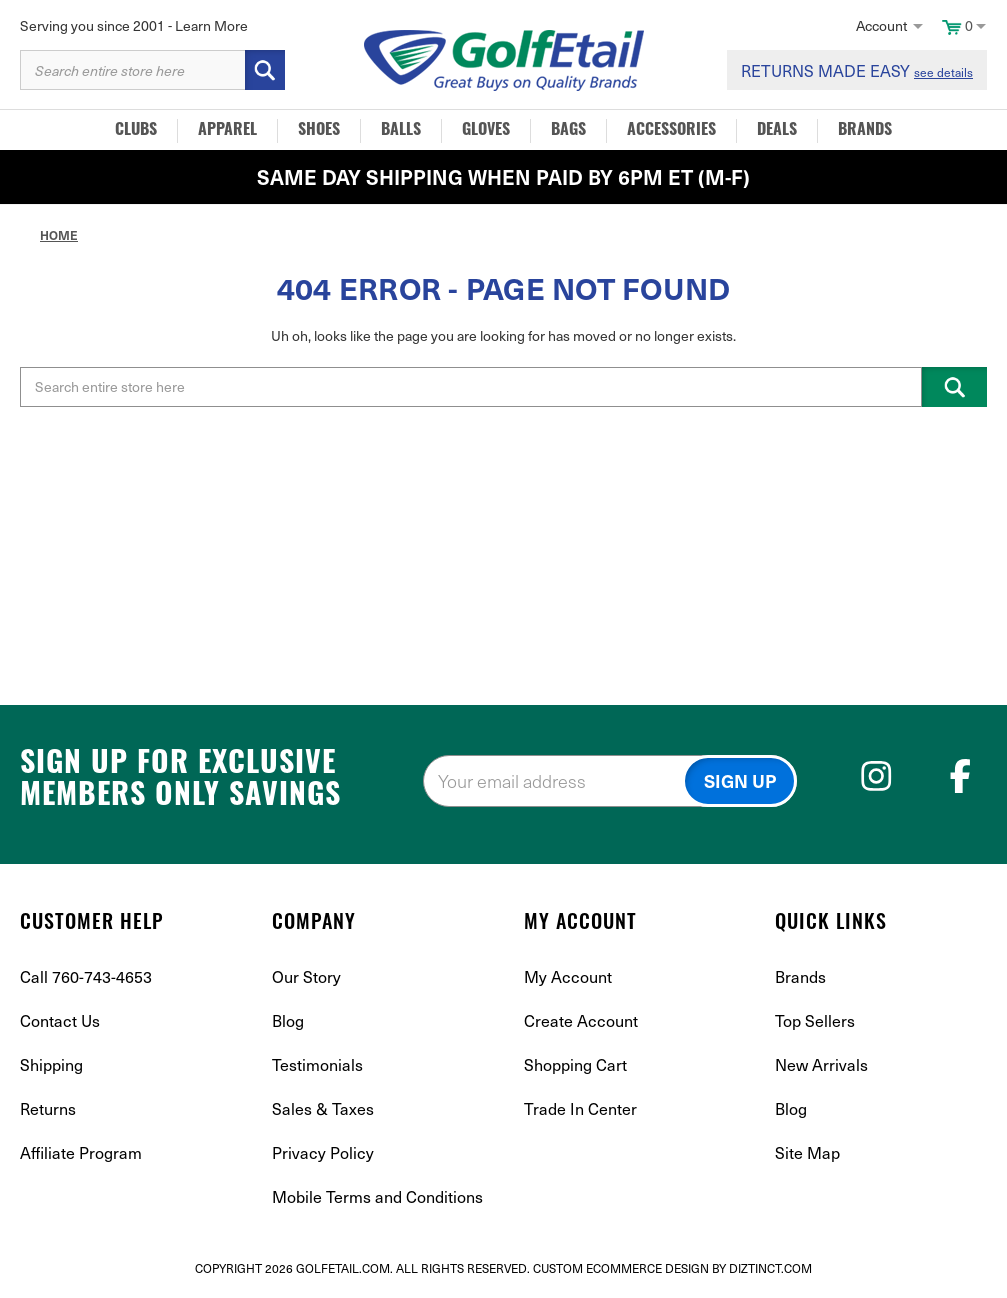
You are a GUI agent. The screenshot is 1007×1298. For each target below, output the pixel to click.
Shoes (319, 131)
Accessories (671, 131)
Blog (288, 1020)
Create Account (581, 1020)
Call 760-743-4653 (86, 976)
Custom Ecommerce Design (621, 1268)
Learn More (211, 25)
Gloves (486, 131)
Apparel (227, 131)
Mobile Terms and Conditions (377, 1196)
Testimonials (317, 1064)
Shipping (51, 1064)
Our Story (306, 976)
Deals (777, 131)
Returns (48, 1108)
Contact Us (60, 1020)
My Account (568, 976)
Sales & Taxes (323, 1108)
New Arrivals (821, 1064)
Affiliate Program (81, 1152)
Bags (568, 131)
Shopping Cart (575, 1064)
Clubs (136, 131)
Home (59, 235)
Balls (401, 131)
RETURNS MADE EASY (857, 70)
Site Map (807, 1152)
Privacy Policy (323, 1152)
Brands (865, 131)
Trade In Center (580, 1108)
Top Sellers (815, 1020)
